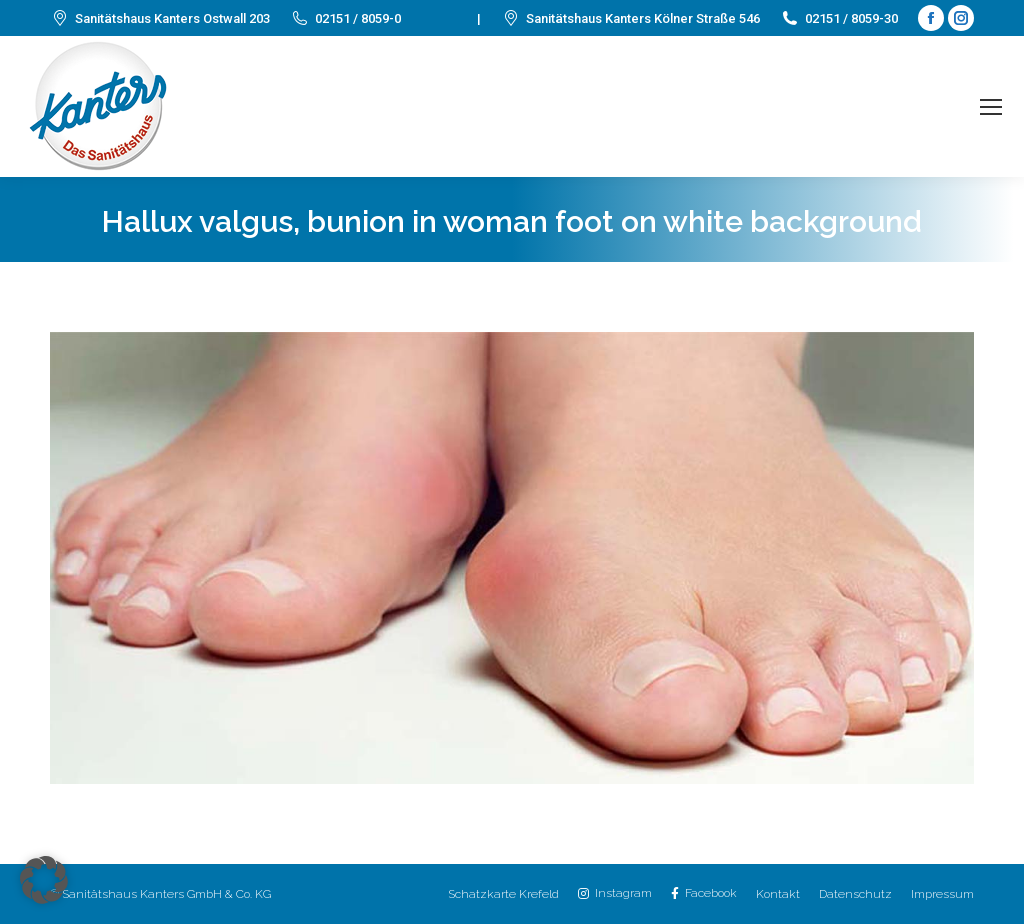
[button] (44, 880)
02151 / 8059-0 (345, 18)
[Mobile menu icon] (991, 107)
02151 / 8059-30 (839, 18)
